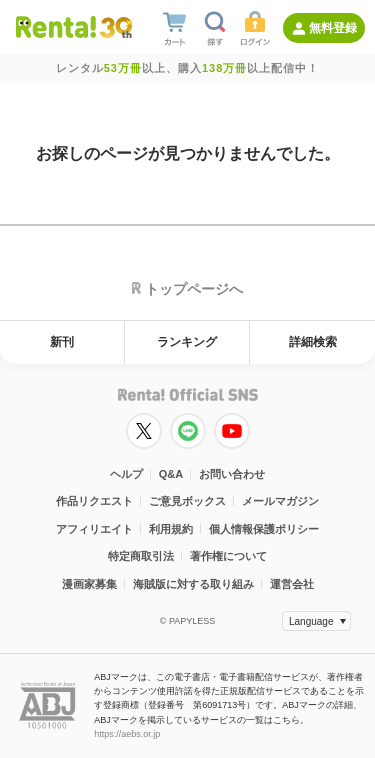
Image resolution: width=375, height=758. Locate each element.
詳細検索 (313, 342)
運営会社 (292, 584)
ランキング (187, 342)
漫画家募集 (89, 584)
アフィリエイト (94, 529)
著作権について (228, 556)
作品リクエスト (94, 501)
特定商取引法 (141, 556)
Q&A (171, 474)
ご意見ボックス (187, 501)
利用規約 (171, 529)
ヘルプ (126, 474)
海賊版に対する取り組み (193, 584)
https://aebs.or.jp (127, 734)
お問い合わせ (232, 474)
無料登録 (333, 28)
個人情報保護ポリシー (264, 529)
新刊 (62, 342)
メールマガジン (280, 501)
